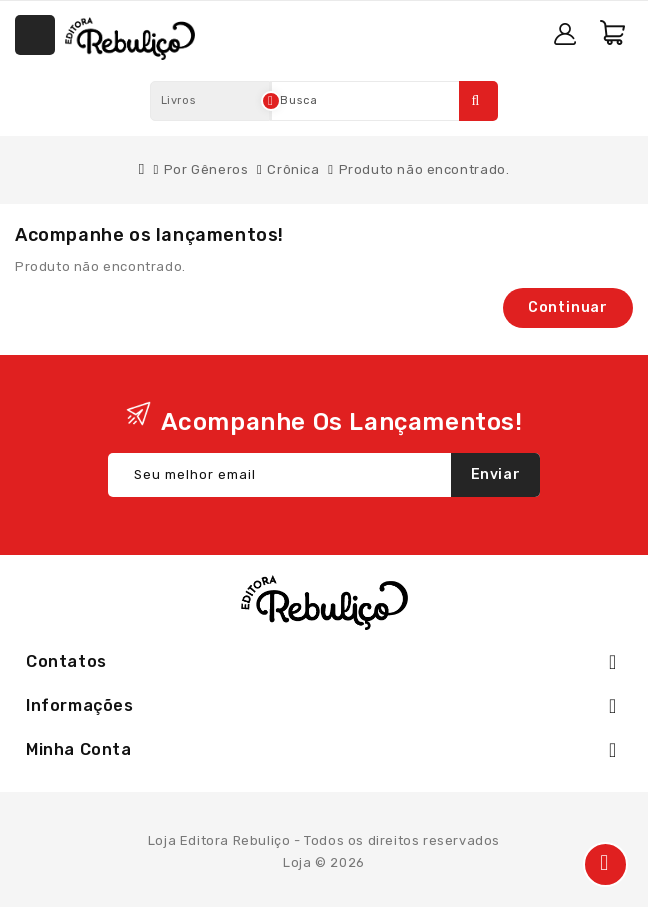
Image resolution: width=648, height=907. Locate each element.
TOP (605, 864)
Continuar (568, 307)
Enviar (496, 474)
